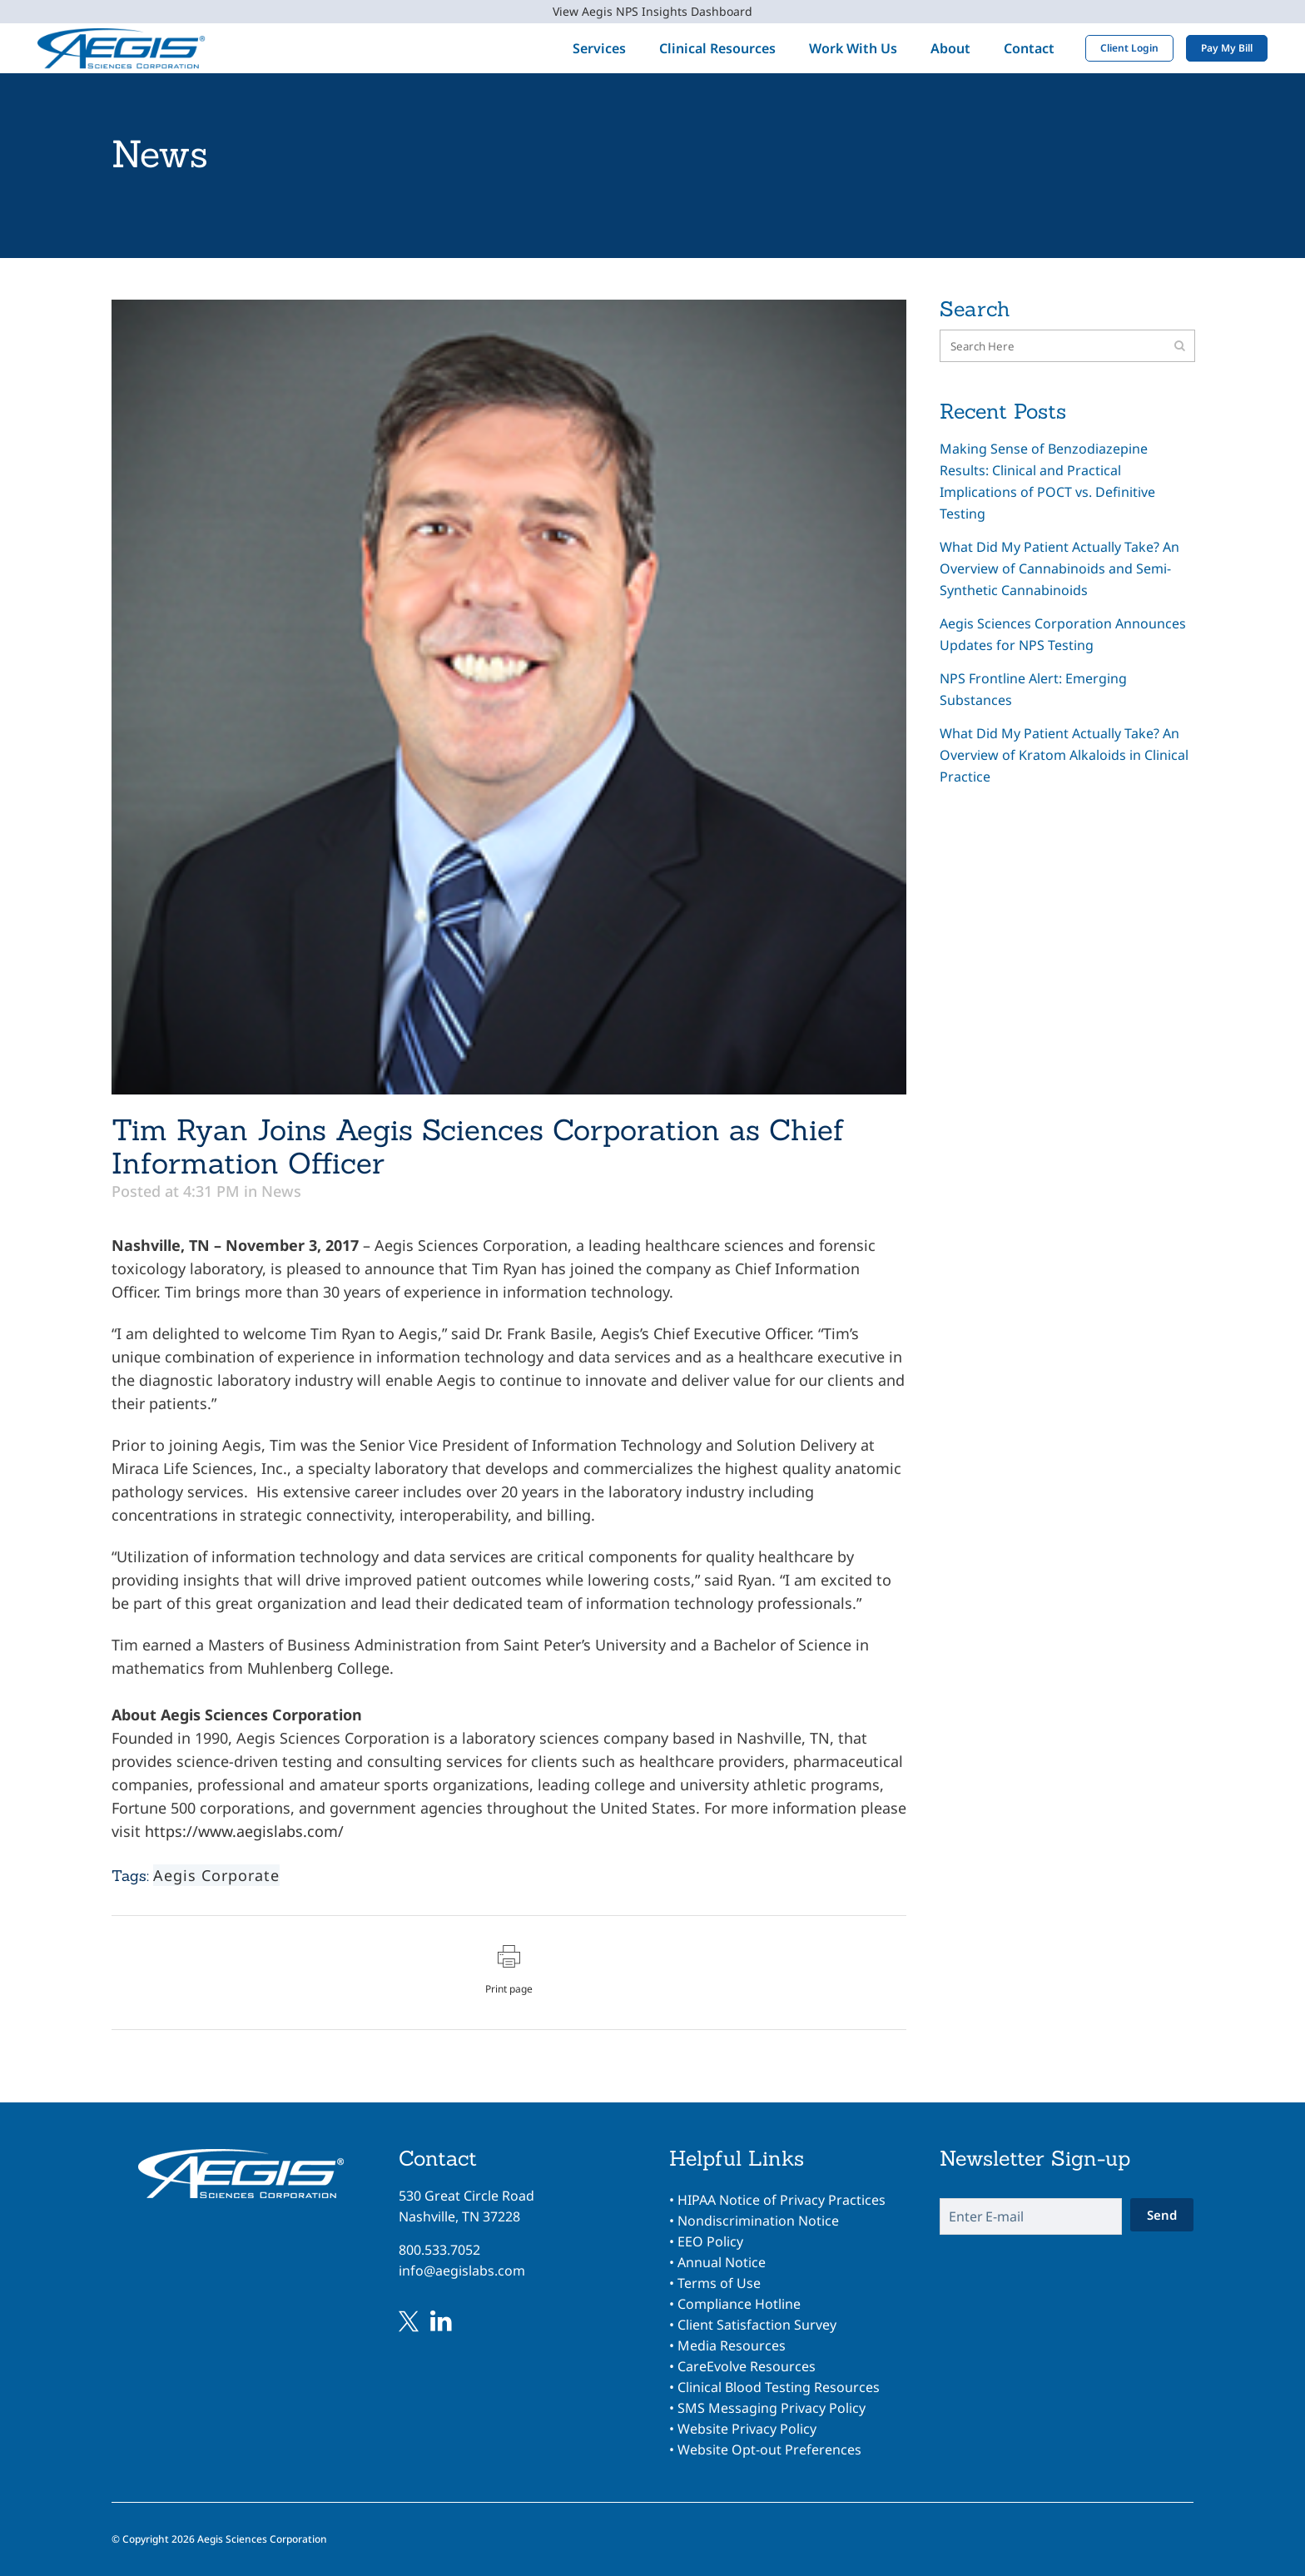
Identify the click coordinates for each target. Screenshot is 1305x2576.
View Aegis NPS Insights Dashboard (652, 11)
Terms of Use (719, 2283)
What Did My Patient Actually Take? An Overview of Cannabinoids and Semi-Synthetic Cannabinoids (1059, 568)
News (281, 1191)
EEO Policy (710, 2241)
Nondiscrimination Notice (758, 2220)
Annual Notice (721, 2262)
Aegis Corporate (216, 1875)
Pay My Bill (1227, 48)
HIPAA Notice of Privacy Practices (781, 2200)
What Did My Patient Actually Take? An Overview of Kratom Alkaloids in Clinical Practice (1064, 755)
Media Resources (731, 2345)
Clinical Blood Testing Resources (778, 2387)
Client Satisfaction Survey (756, 2324)
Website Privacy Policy (746, 2429)
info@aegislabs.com (462, 2270)
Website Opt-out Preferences (769, 2449)
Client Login (1129, 48)
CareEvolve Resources (746, 2366)
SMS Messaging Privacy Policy (771, 2408)
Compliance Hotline (739, 2304)
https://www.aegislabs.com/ (244, 1831)
